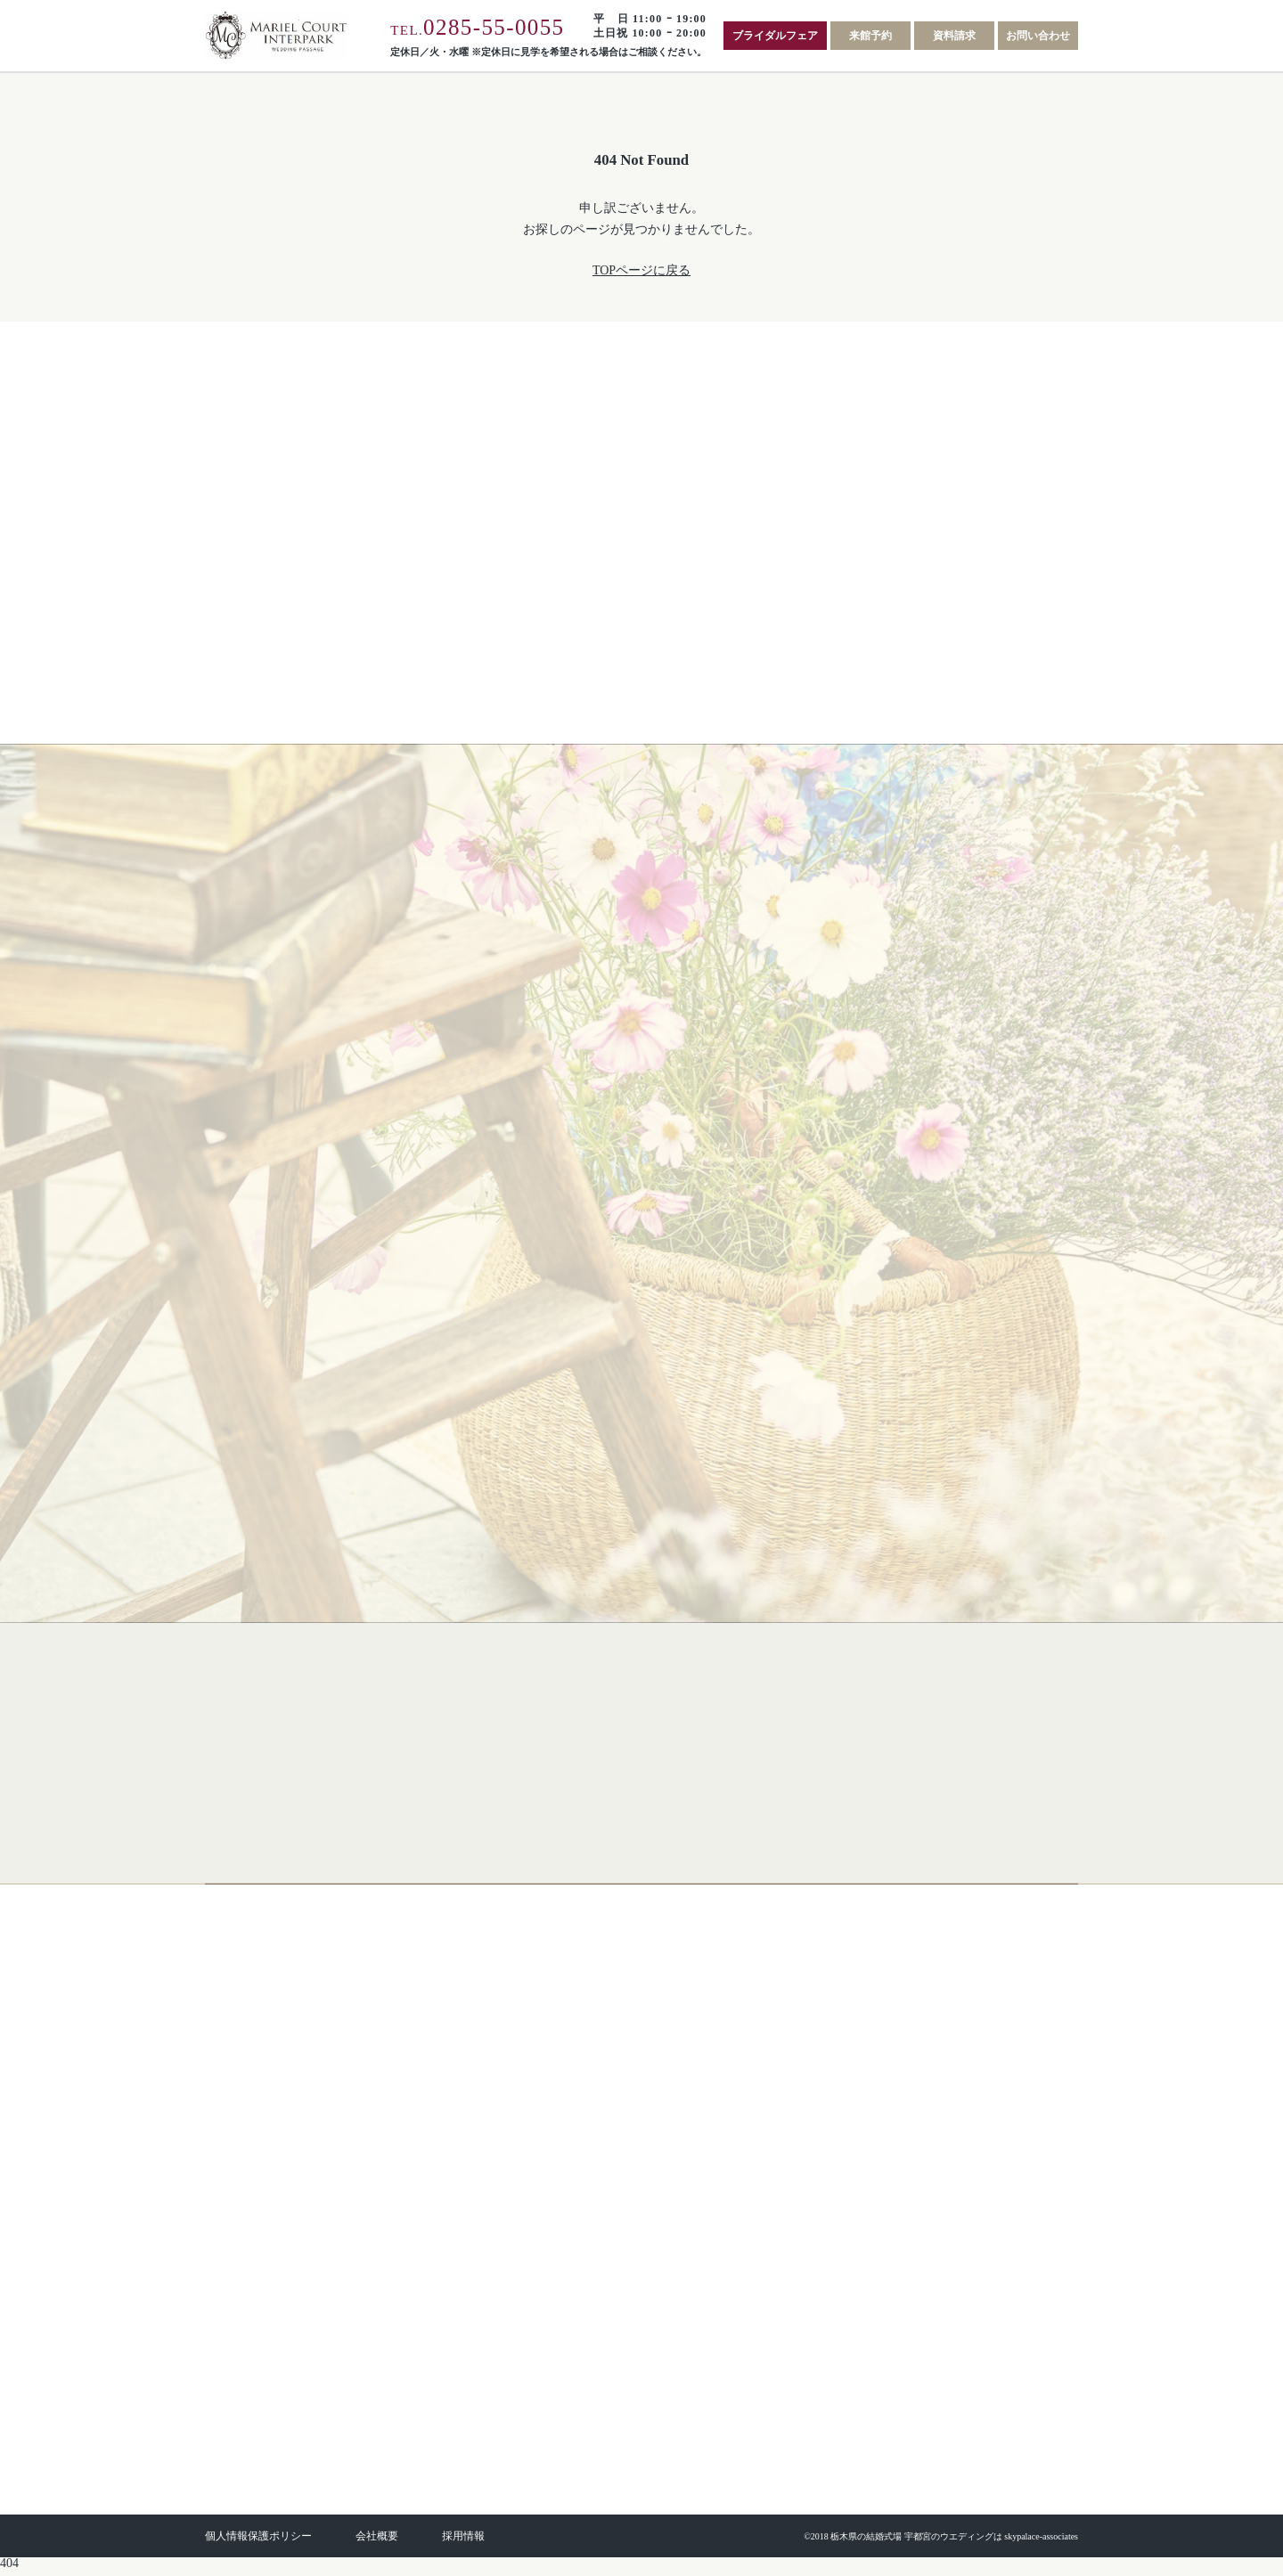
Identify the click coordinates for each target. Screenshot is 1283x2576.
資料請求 (954, 35)
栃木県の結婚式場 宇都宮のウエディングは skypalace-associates (954, 2542)
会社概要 (376, 2542)
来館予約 (870, 35)
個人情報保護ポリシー (258, 2542)
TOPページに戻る (641, 270)
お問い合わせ (1038, 35)
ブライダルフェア (775, 35)
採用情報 (463, 2542)
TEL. (477, 30)
